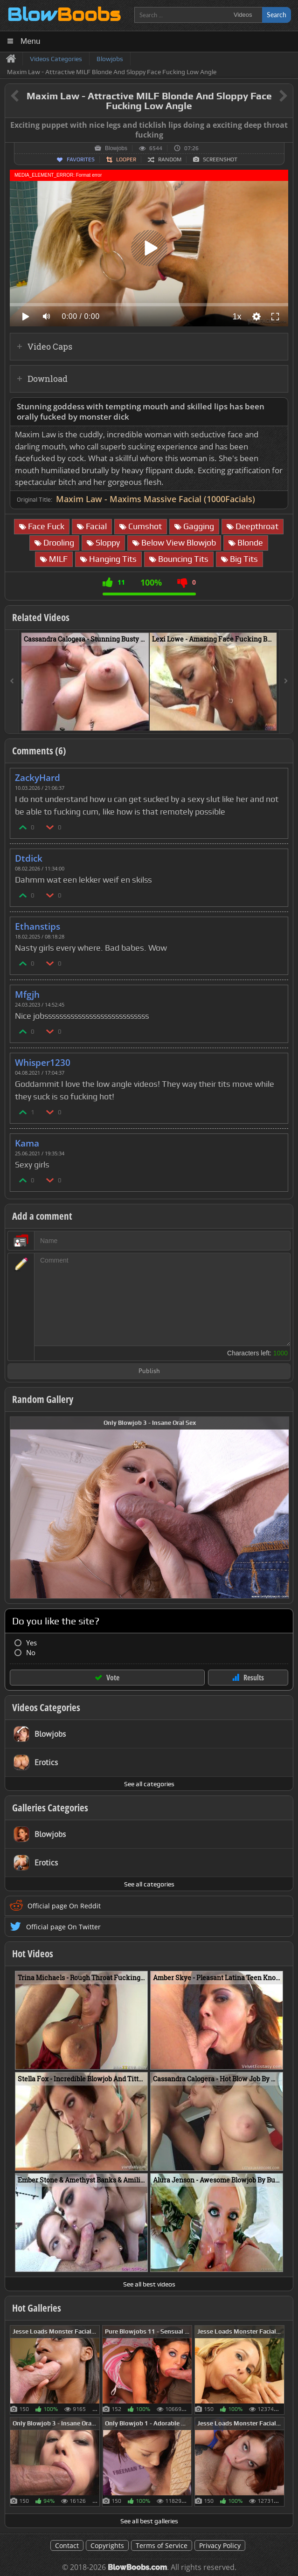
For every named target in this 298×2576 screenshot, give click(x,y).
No (30, 1652)
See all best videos (149, 2284)
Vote (112, 1677)
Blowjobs (116, 148)
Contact (67, 2545)
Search (276, 15)
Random (169, 159)
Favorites (81, 159)
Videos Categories (46, 1707)
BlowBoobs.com (137, 2567)
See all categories (149, 1784)
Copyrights (107, 2545)
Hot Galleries (36, 2307)
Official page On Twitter (63, 1926)
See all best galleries (149, 2521)
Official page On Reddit (64, 1905)
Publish (149, 1371)
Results (253, 1677)
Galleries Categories (50, 1807)
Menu (31, 41)
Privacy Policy (220, 2545)
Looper (126, 159)
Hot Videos (32, 1953)
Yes (31, 1642)
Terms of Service (161, 2545)
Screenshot (220, 159)
